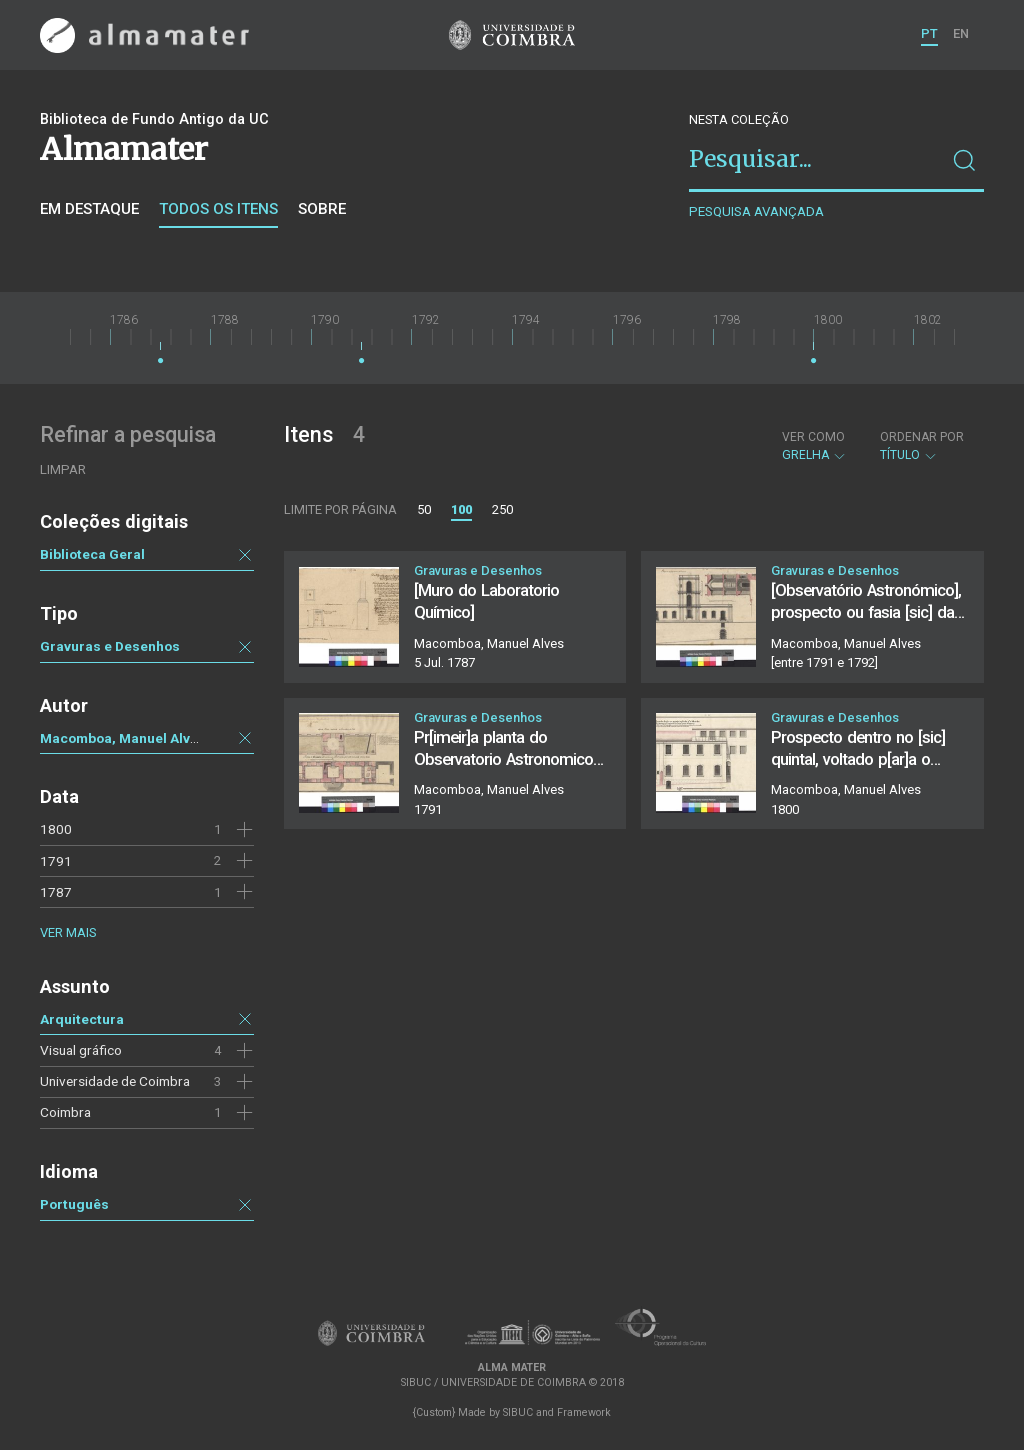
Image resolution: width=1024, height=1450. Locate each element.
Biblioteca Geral (92, 554)
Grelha (814, 446)
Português (74, 1204)
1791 (56, 861)
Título (922, 446)
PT (929, 33)
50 (424, 509)
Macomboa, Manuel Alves (123, 738)
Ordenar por (922, 437)
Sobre (322, 209)
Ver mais (68, 932)
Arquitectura (82, 1019)
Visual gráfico (81, 1050)
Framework (584, 1412)
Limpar (63, 469)
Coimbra (65, 1112)
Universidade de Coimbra (115, 1081)
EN (961, 33)
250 (502, 509)
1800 (56, 829)
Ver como (813, 437)
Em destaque (89, 209)
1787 (56, 892)
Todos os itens (218, 209)
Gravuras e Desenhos (110, 646)
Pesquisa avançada (756, 211)
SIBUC (518, 1412)
